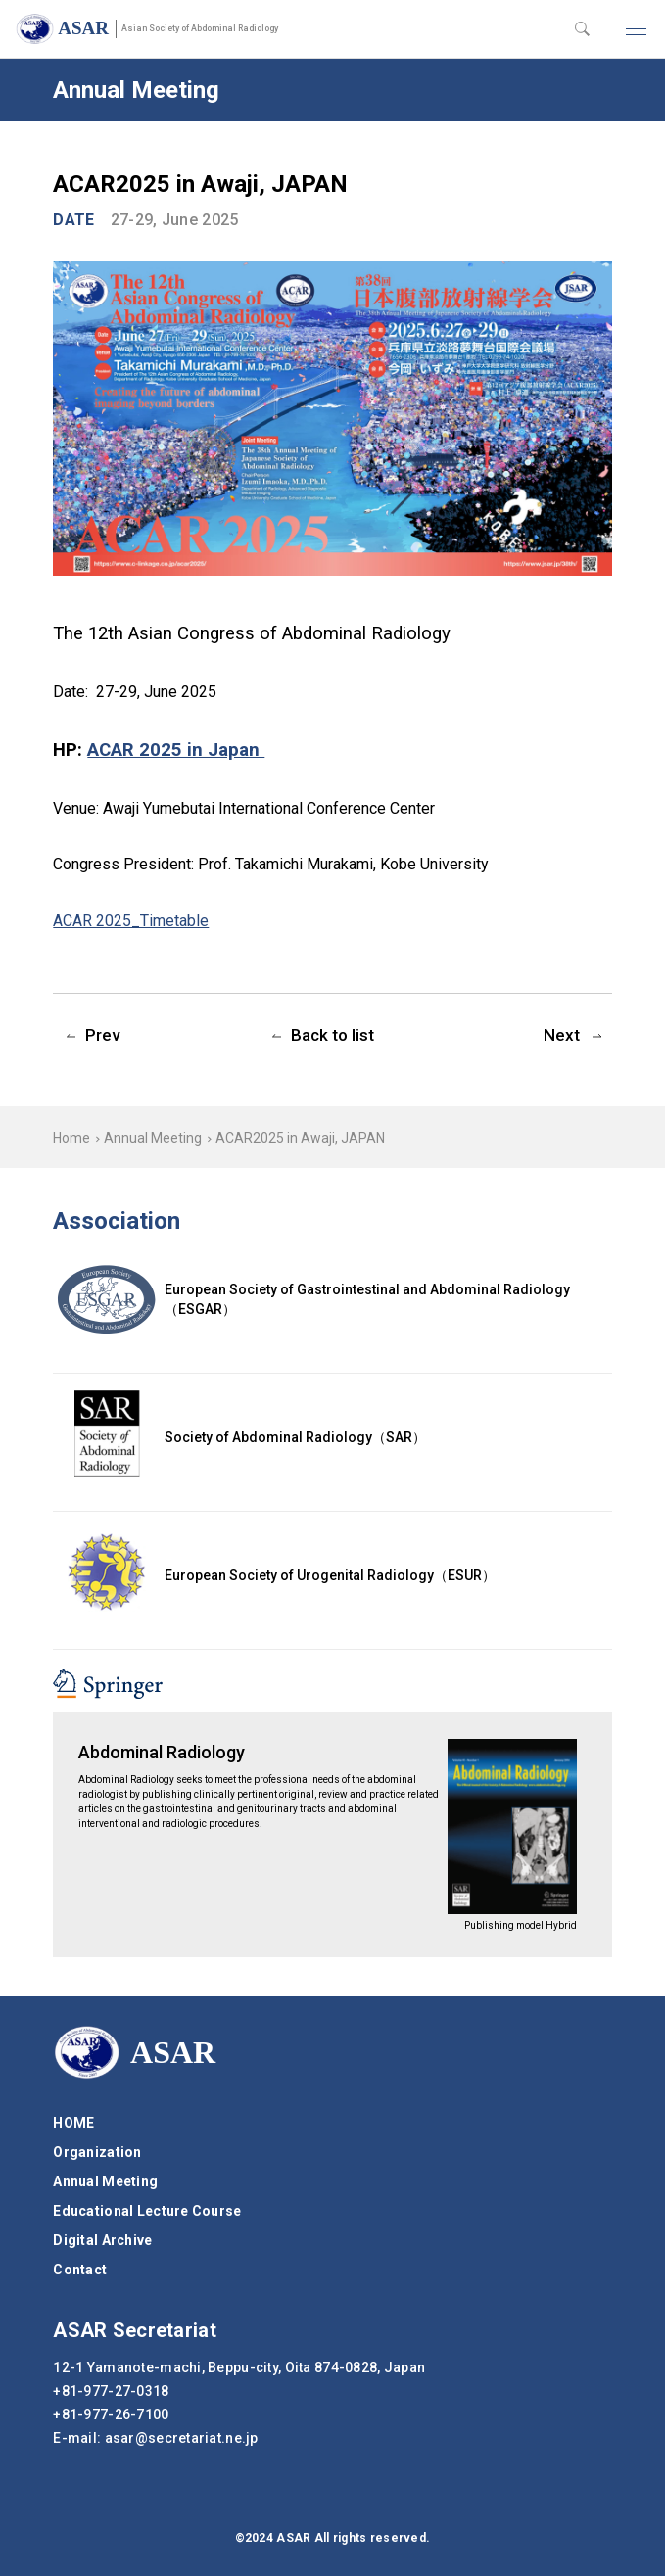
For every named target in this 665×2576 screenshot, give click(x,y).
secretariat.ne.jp (182, 2438)
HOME (73, 2123)
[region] (332, 1137)
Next (562, 1035)
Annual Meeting (153, 1138)
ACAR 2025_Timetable (131, 921)
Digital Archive (102, 2240)
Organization (97, 2152)
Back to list (332, 1035)
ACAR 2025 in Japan (175, 750)
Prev (102, 1035)
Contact (80, 2269)
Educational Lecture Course (147, 2211)
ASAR (168, 28)
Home (71, 1138)
